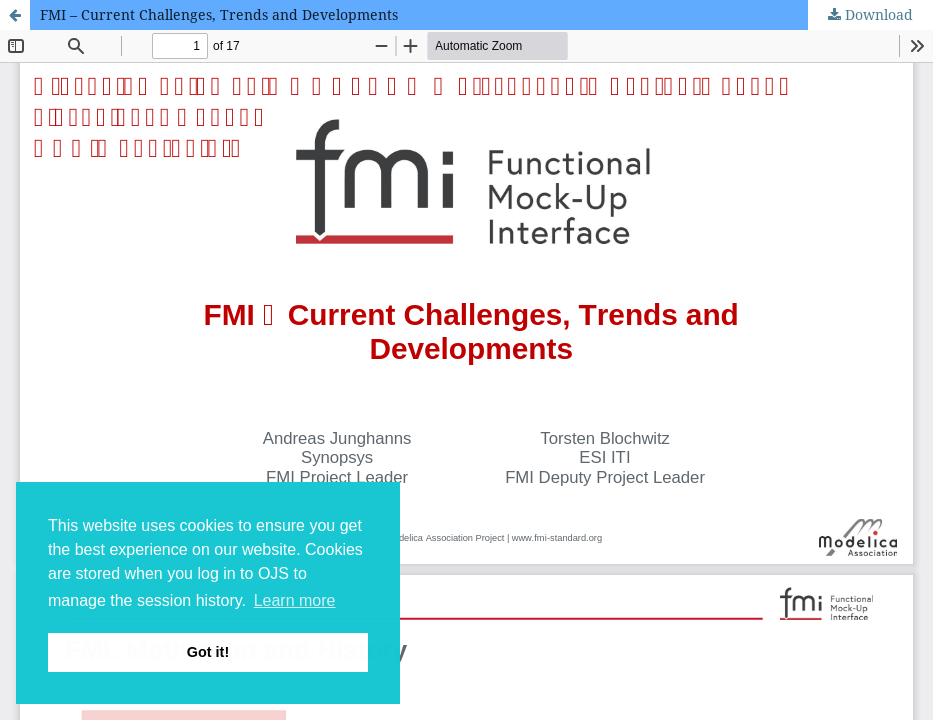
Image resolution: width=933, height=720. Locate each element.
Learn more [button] (295, 600)
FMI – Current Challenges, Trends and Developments (219, 14)
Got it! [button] (208, 652)
